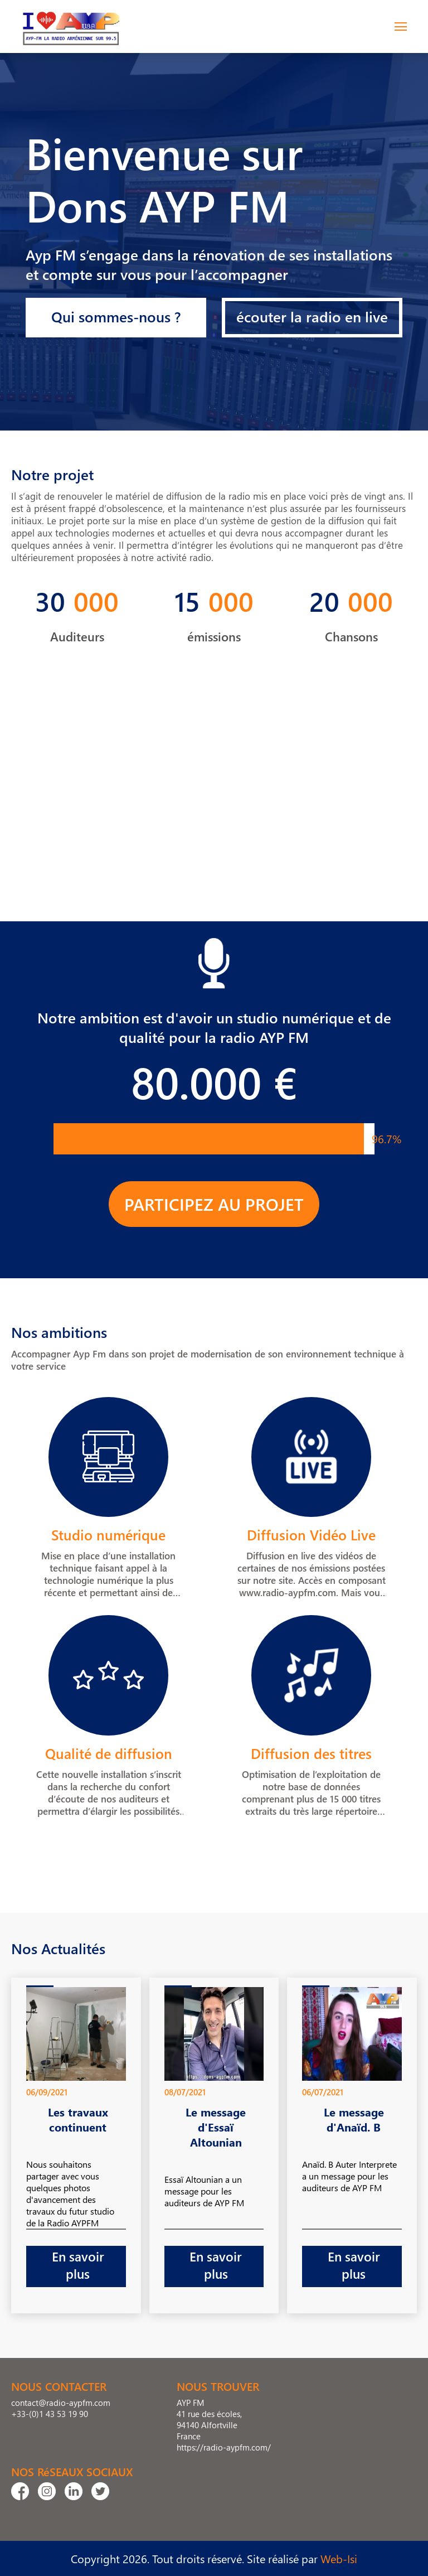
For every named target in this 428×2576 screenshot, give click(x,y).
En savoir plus (78, 2265)
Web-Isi (338, 2558)
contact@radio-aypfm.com (60, 2402)
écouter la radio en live (312, 316)
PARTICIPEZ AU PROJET (214, 1204)
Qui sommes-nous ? (116, 316)
